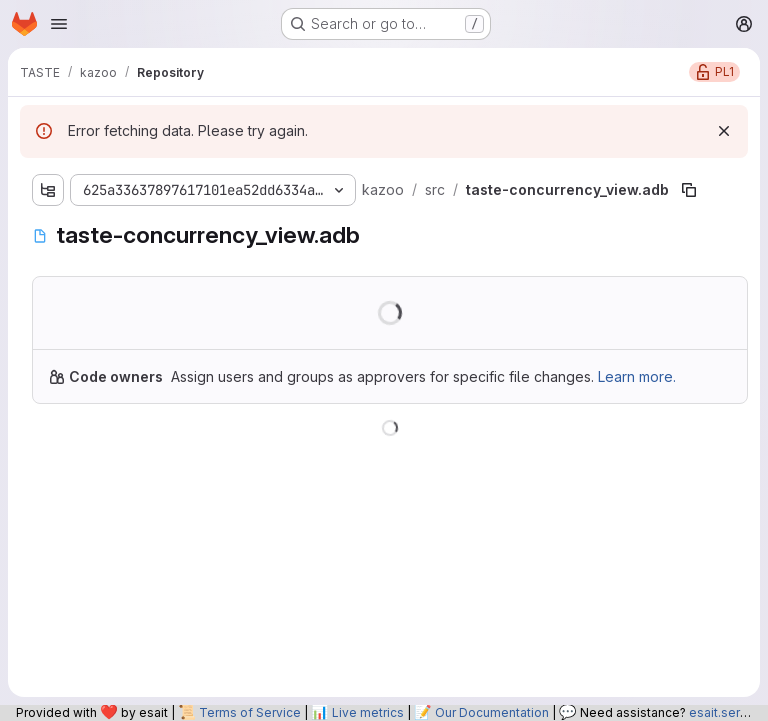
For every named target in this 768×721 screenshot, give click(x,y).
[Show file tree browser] (48, 190)
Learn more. (637, 376)
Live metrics (368, 712)
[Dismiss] (724, 131)
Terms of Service (250, 712)
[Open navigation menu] (59, 24)
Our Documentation (492, 712)
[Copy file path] (689, 190)
